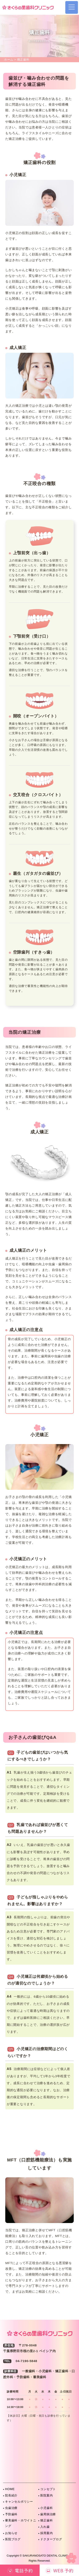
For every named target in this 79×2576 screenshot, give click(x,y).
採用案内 (46, 2533)
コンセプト (48, 2489)
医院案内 (46, 2495)
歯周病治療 (48, 2514)
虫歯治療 (11, 2508)
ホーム (8, 59)
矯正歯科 (46, 2520)
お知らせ (11, 2533)
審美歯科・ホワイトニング (20, 2523)
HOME (10, 2489)
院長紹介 (11, 2495)
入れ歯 (45, 2526)
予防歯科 (11, 2514)
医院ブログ (13, 2539)
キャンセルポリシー (19, 2501)
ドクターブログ (51, 2539)
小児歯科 (46, 2508)
